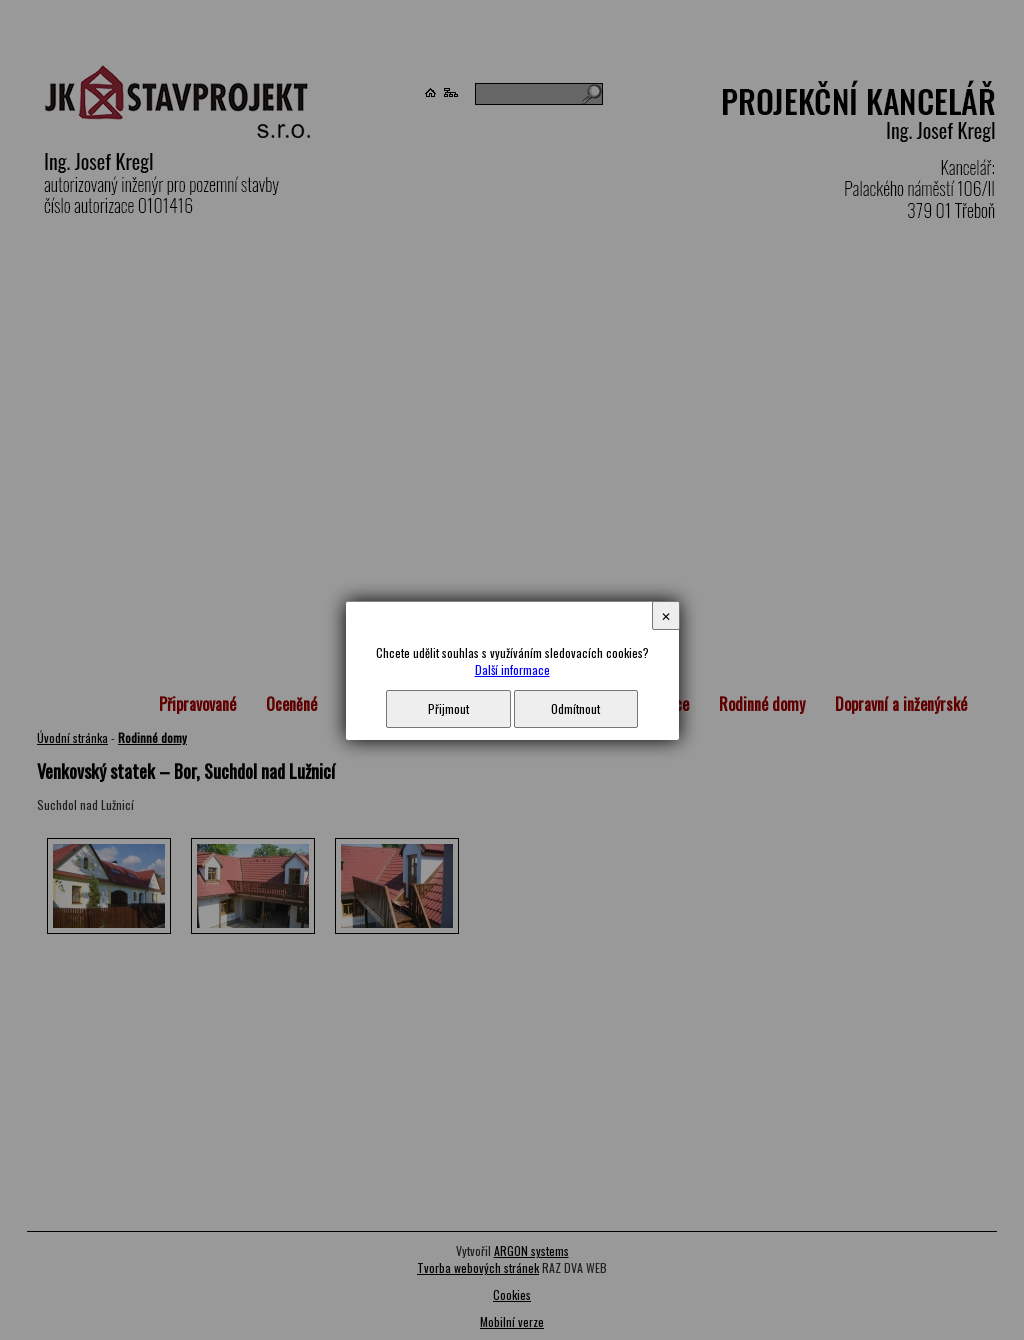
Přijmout (448, 708)
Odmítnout (575, 708)
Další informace (512, 669)
